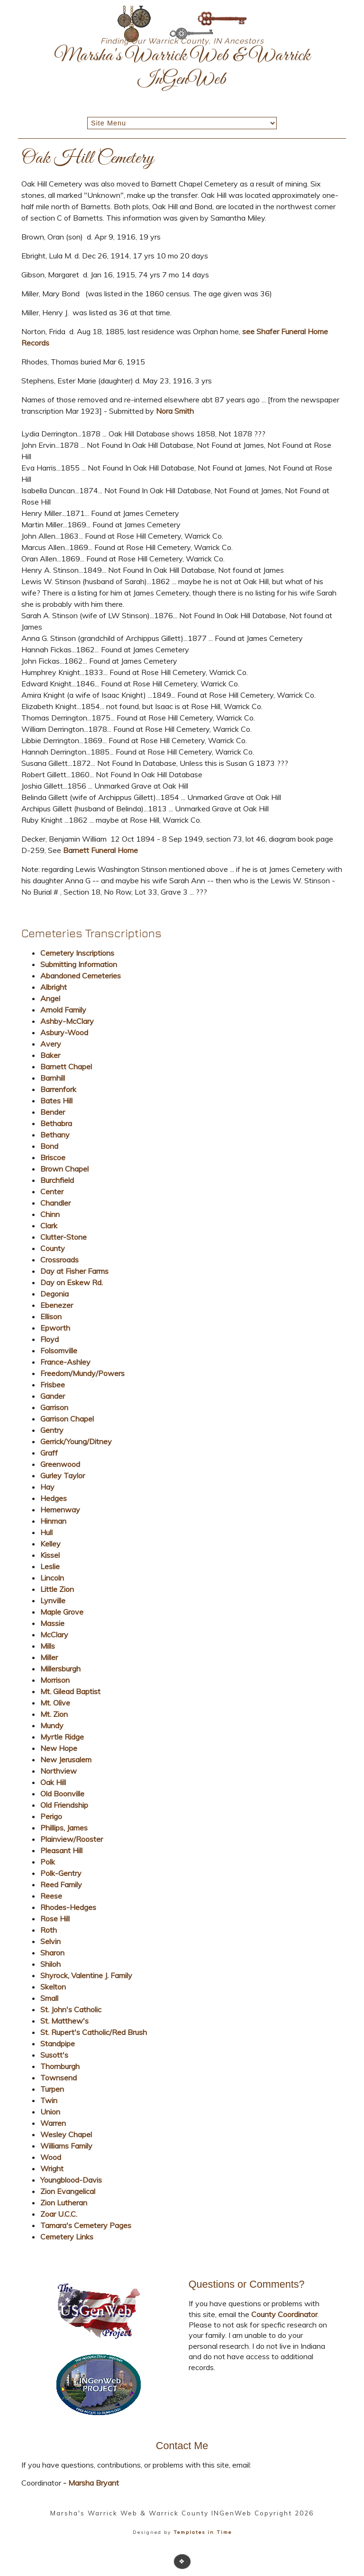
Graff (49, 1452)
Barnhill (52, 1078)
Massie (52, 1623)
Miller (49, 1657)
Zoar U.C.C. (58, 2214)
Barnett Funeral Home (100, 850)
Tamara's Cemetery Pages (85, 2225)
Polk (47, 1861)
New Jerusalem (65, 1759)
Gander (52, 1396)
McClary (54, 1634)
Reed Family (61, 1884)
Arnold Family (63, 1009)
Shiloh (50, 1964)
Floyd (49, 1339)
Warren (53, 2123)
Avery (50, 1043)
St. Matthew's (64, 2020)
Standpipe (57, 2043)
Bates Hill (56, 1100)
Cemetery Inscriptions (77, 953)
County (52, 1248)
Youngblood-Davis (71, 2180)
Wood (50, 2157)
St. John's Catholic (70, 2009)
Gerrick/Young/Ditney (76, 1441)
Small (49, 1998)
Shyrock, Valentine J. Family (86, 1975)
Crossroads (59, 1259)
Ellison (51, 1316)
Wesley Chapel (66, 2134)
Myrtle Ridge (62, 1736)
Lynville (52, 1600)
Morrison (55, 1680)
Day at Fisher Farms (74, 1271)
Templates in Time (202, 2532)
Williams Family (66, 2145)
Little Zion (57, 1589)
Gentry (52, 1430)
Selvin (50, 1941)
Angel (50, 998)
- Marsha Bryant (90, 2482)
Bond (49, 1146)
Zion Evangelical (67, 2191)
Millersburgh (60, 1668)
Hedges (53, 1498)
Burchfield (57, 1180)
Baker (50, 1055)
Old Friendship (64, 1805)
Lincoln (52, 1577)
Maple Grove (61, 1612)
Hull (46, 1532)
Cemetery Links (66, 2236)
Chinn (50, 1214)
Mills (47, 1646)
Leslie (50, 1566)
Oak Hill (53, 1782)
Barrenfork (58, 1089)
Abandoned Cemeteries (80, 975)
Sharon (52, 1952)
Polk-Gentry (61, 1873)
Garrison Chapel (67, 1418)
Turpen (52, 2089)
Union (50, 2111)
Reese (51, 1896)
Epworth (55, 1327)
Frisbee (52, 1384)
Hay (47, 1487)
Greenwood (60, 1464)
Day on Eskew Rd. (71, 1282)
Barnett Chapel (66, 1066)
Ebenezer (56, 1305)
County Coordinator (284, 2314)
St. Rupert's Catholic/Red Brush (93, 2032)
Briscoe (52, 1157)
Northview (58, 1771)
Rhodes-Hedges (68, 1907)
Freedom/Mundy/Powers (82, 1373)
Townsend (58, 2077)
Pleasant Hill (61, 1850)
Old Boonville (62, 1793)
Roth (48, 1930)
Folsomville (58, 1350)
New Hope (58, 1748)
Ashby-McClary (67, 1021)
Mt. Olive (55, 1702)
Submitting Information (78, 964)
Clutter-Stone (63, 1237)
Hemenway (60, 1509)
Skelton (53, 1986)
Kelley (50, 1543)
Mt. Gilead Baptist (70, 1691)
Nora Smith (175, 411)
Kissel (50, 1555)
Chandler (55, 1203)
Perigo (51, 1816)
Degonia (54, 1293)
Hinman (53, 1521)
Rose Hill (55, 1918)
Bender (52, 1112)
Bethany (55, 1134)
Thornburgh (60, 2066)
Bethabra (56, 1123)
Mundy (52, 1725)
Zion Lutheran (63, 2202)
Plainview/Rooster (71, 1839)
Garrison (54, 1407)
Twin (48, 2100)
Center (52, 1191)
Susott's (54, 2055)
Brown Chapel (64, 1168)
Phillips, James (64, 1827)
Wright (52, 2168)
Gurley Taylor (62, 1475)
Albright (53, 987)
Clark (48, 1225)
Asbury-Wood (64, 1032)
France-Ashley (65, 1362)
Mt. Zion (54, 1714)
